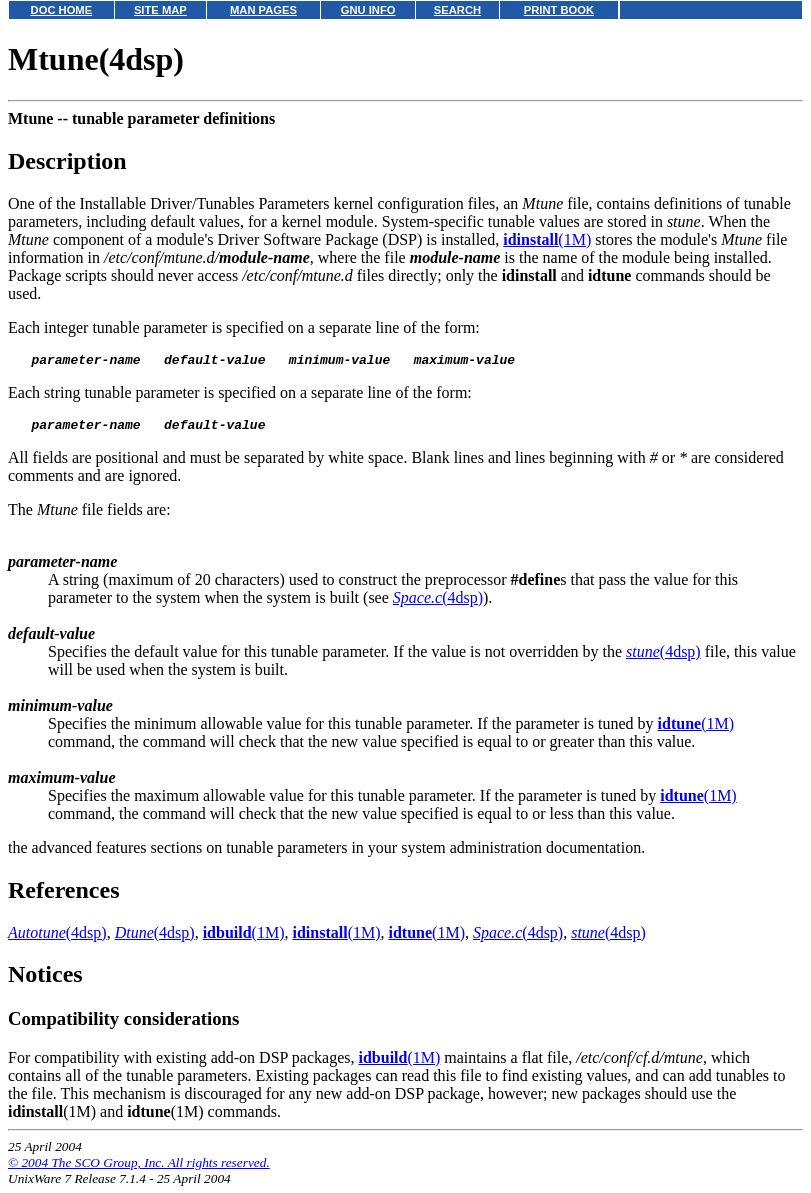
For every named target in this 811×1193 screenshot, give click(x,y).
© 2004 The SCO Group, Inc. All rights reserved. (139, 1168)
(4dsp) (438, 603)
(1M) (547, 239)
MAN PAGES (263, 10)
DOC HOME (62, 10)
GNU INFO (368, 10)
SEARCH (457, 10)
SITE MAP (160, 10)
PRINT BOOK (559, 10)
